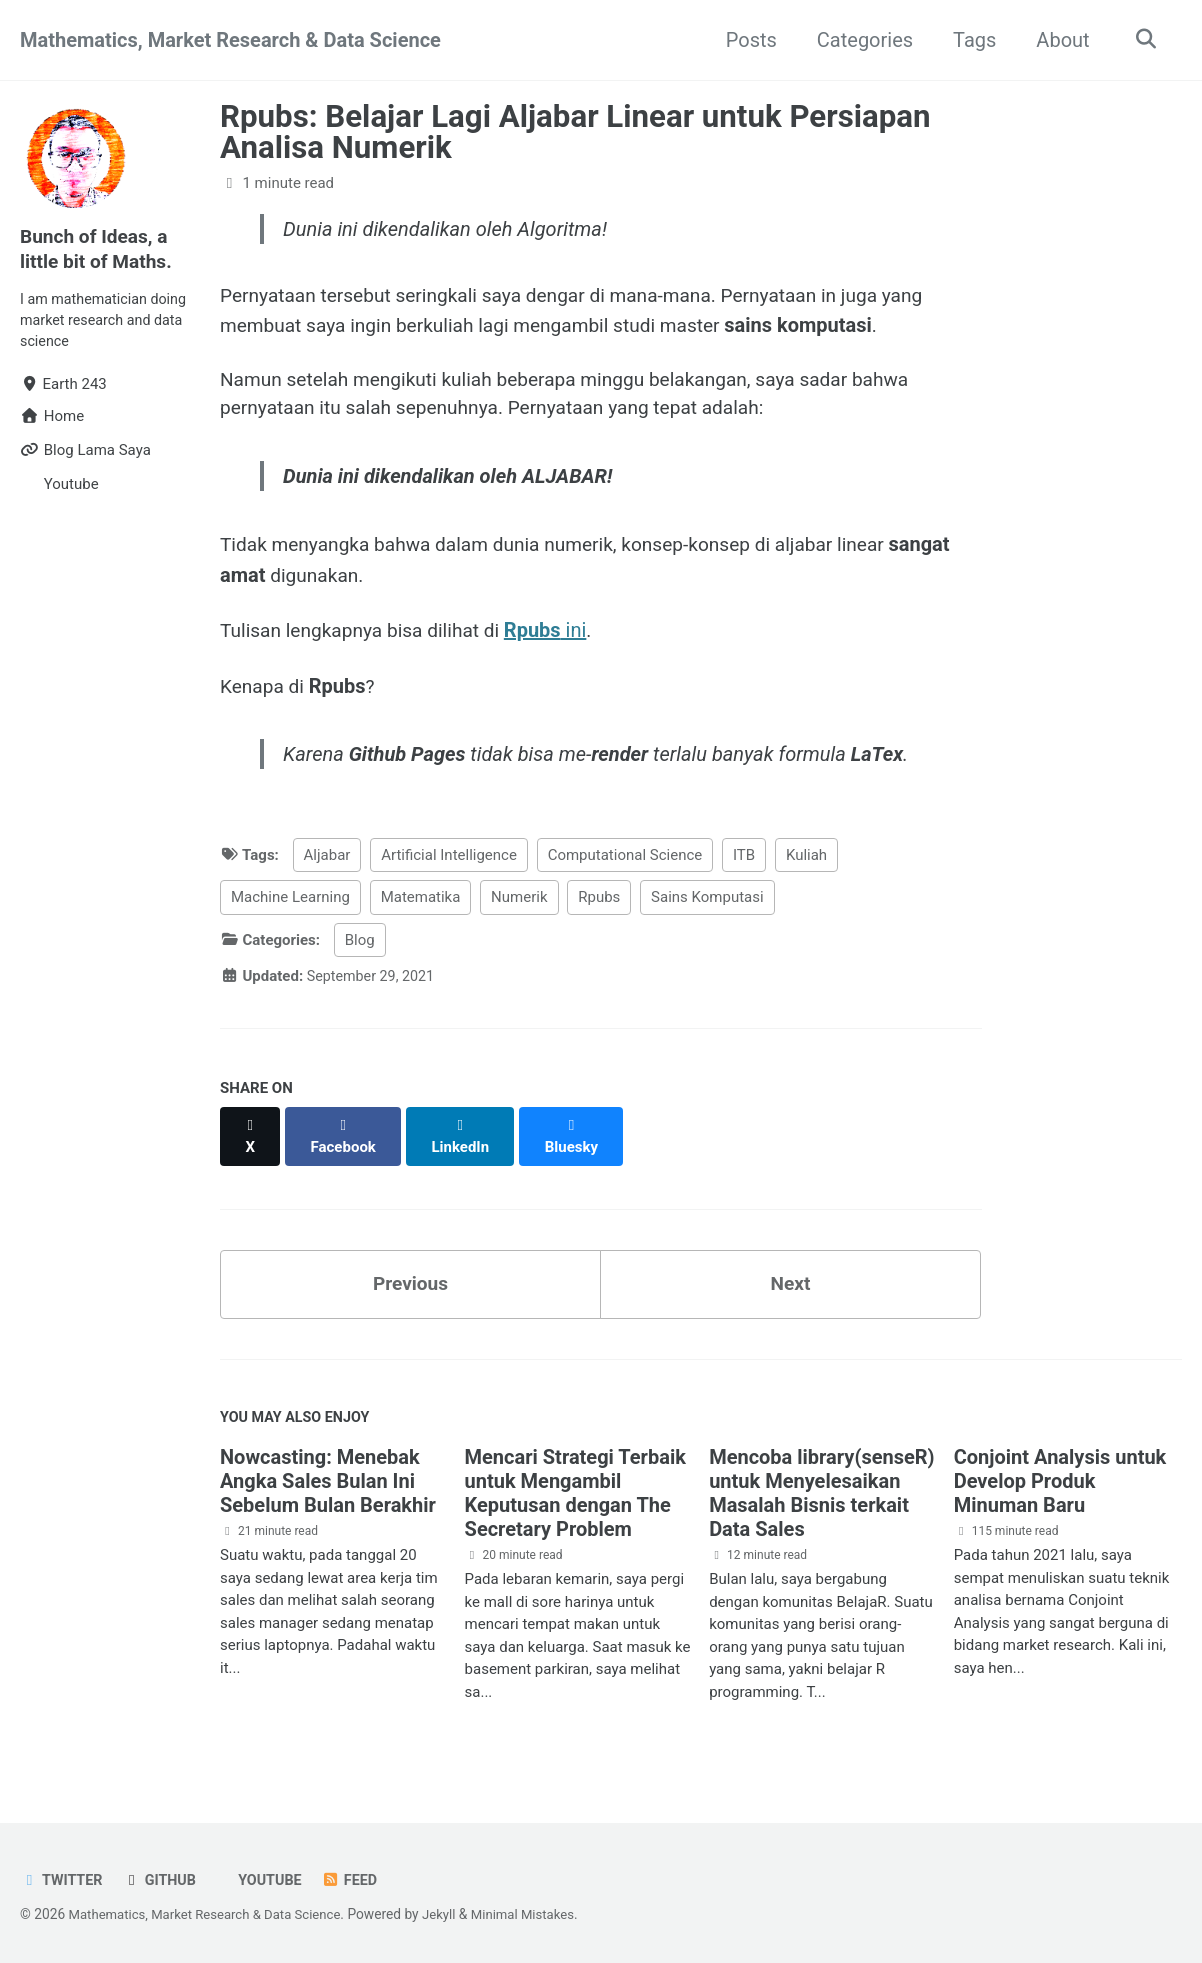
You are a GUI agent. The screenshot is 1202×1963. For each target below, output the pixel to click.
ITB (744, 869)
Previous (410, 1279)
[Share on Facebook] (346, 1140)
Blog (360, 954)
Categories (860, 40)
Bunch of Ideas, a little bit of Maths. (99, 248)
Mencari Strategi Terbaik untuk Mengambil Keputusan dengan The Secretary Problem (575, 1492)
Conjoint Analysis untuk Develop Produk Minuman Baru (1060, 1480)
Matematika (421, 911)
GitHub (164, 1878)
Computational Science (625, 869)
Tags (969, 40)
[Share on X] (251, 1140)
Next (791, 1279)
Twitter (63, 1878)
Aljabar (327, 869)
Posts (746, 40)
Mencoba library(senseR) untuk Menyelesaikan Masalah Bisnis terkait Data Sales (821, 1492)
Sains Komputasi (707, 911)
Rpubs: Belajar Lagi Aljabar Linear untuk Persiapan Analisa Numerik (575, 132)
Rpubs (599, 911)
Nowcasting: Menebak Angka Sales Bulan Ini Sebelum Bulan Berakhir (328, 1480)
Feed (359, 1878)
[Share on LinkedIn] (465, 1140)
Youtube (275, 1878)
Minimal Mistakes (540, 1912)
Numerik (519, 911)
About (1058, 40)
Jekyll (452, 1912)
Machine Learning (290, 911)
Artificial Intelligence (449, 869)
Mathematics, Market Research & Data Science (230, 40)
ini (559, 641)
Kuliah (806, 869)
